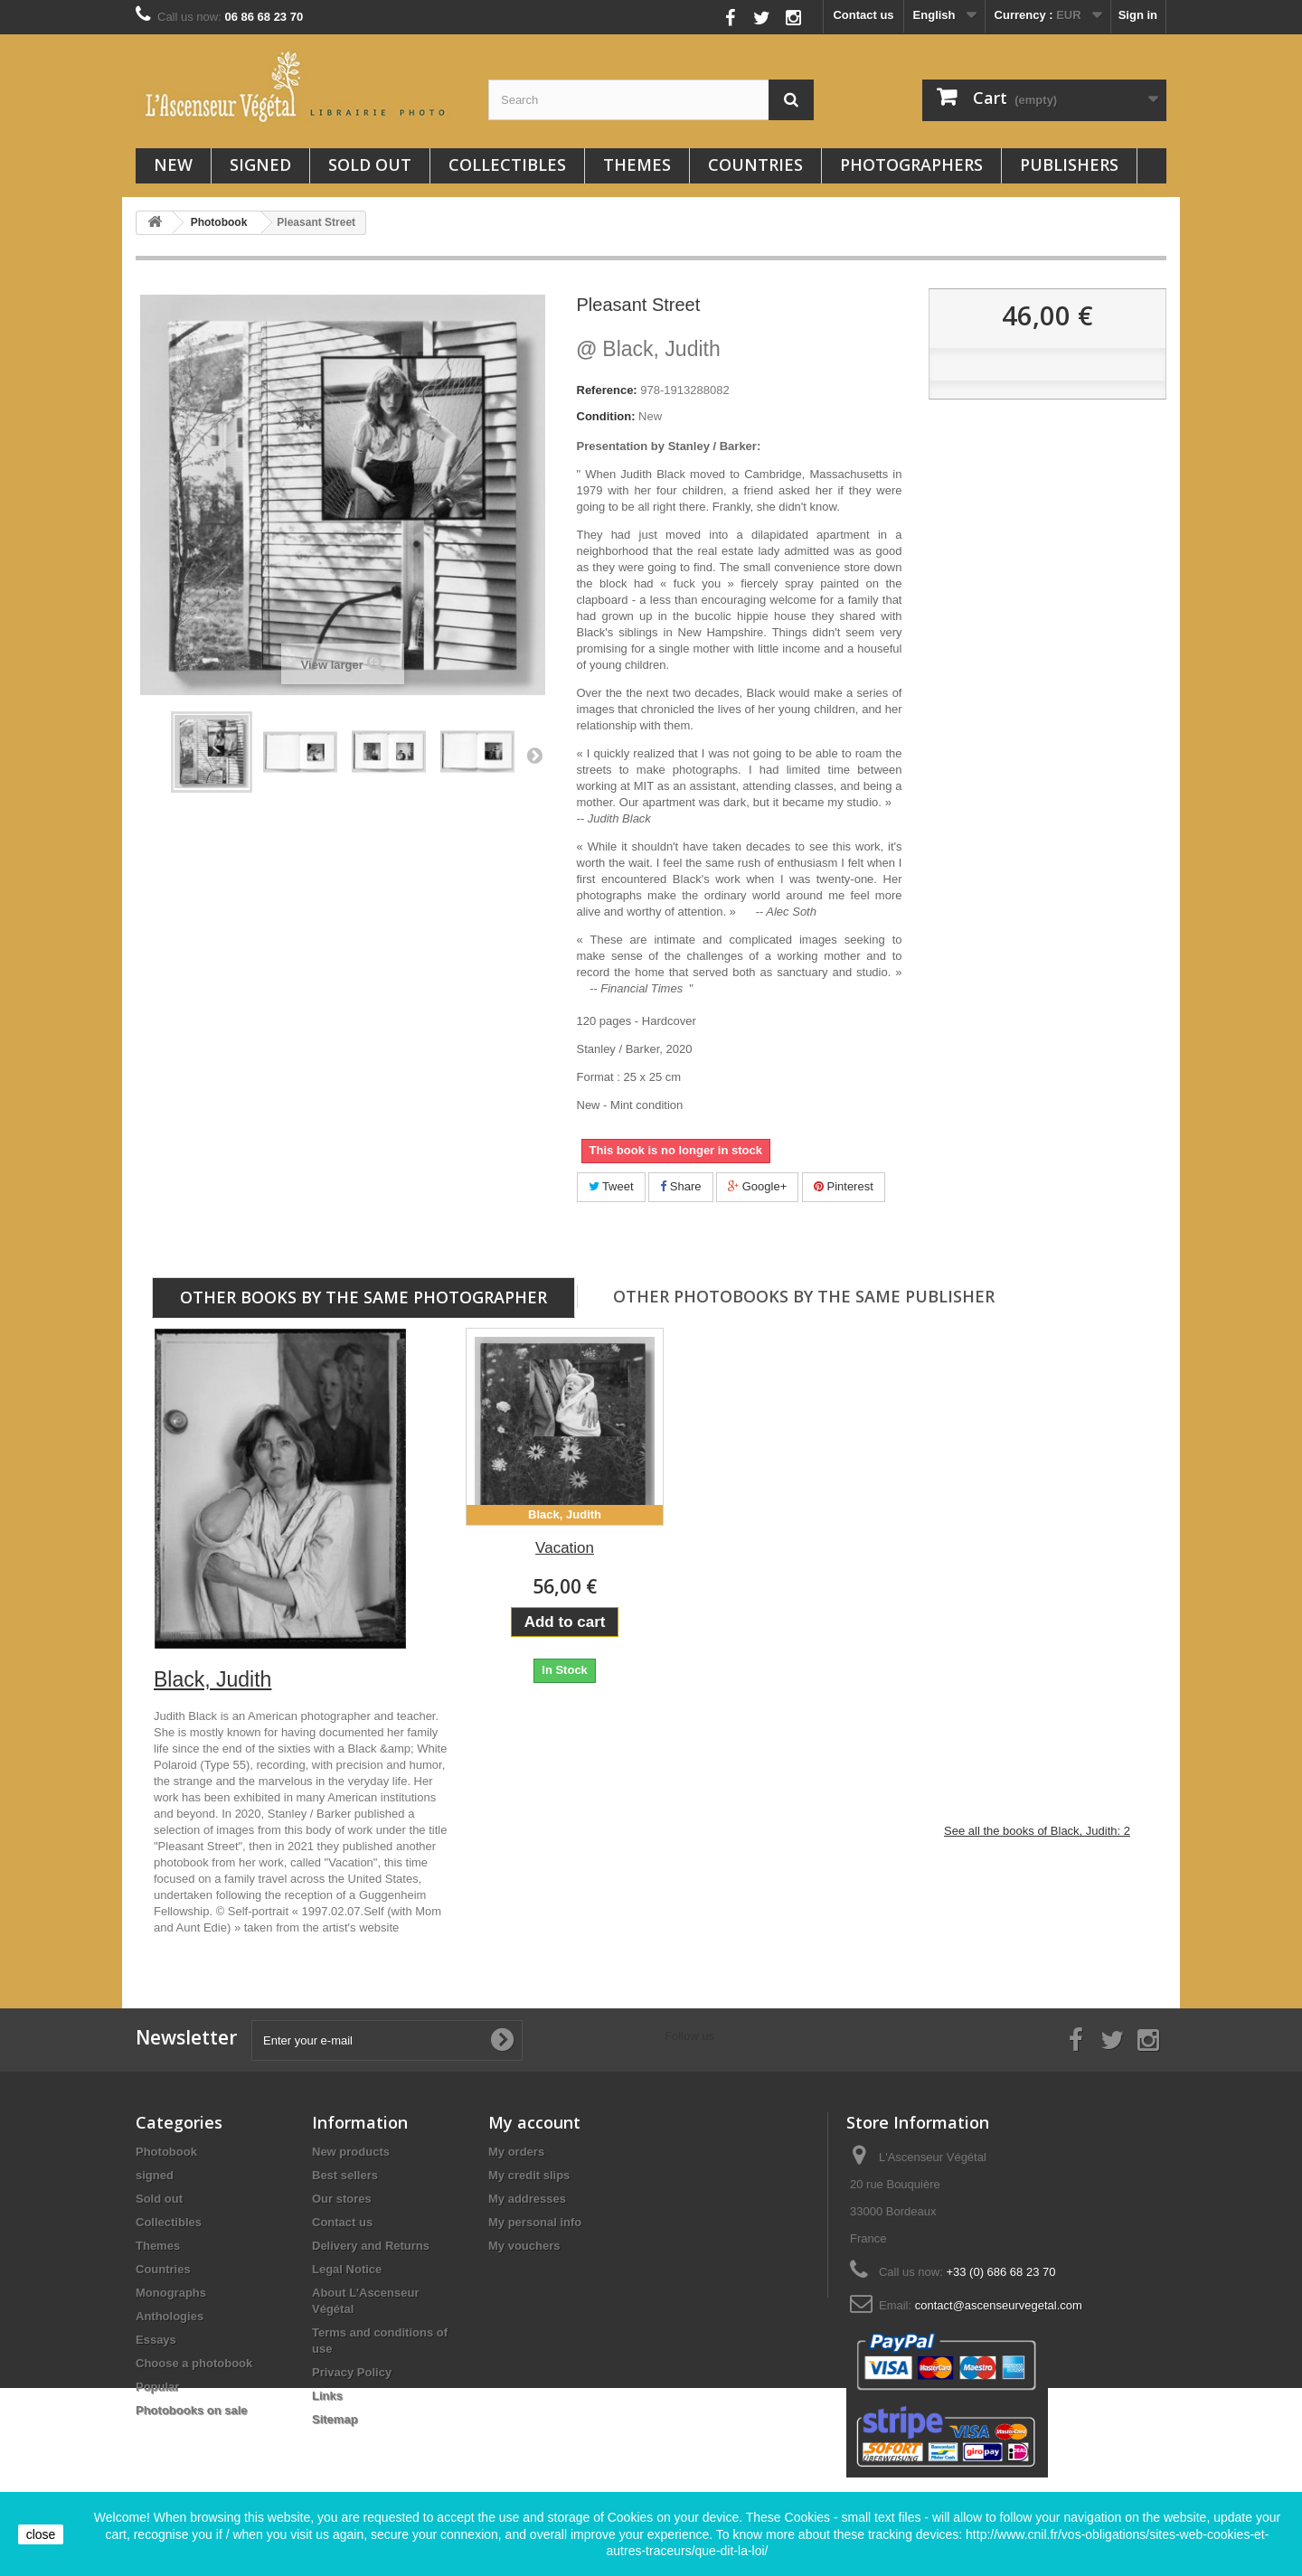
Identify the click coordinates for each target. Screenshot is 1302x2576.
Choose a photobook (194, 2363)
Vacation (564, 1547)
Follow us (690, 13)
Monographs (171, 2292)
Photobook (166, 2151)
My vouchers (524, 2245)
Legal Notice (347, 2269)
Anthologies (169, 2316)
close (41, 2534)
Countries (755, 164)
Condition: (606, 416)
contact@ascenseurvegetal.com (998, 2305)
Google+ (757, 1186)
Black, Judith (649, 349)
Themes (637, 164)
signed (260, 164)
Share (680, 1186)
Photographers (911, 164)
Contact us (863, 15)
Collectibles (507, 164)
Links (327, 2395)
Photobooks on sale (192, 2410)
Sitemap (335, 2419)
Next (534, 755)
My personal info (534, 2222)
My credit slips (529, 2175)
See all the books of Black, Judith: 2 (1037, 1831)
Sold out (369, 164)
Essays (156, 2339)
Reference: (607, 390)
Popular (157, 2386)
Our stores (342, 2198)
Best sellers (345, 2175)
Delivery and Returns (370, 2245)
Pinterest (843, 1186)
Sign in (1137, 15)
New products (351, 2151)
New (173, 164)
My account (534, 2122)
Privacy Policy (352, 2372)
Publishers (1069, 164)
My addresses (527, 2198)
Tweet (611, 1186)
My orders (516, 2151)
